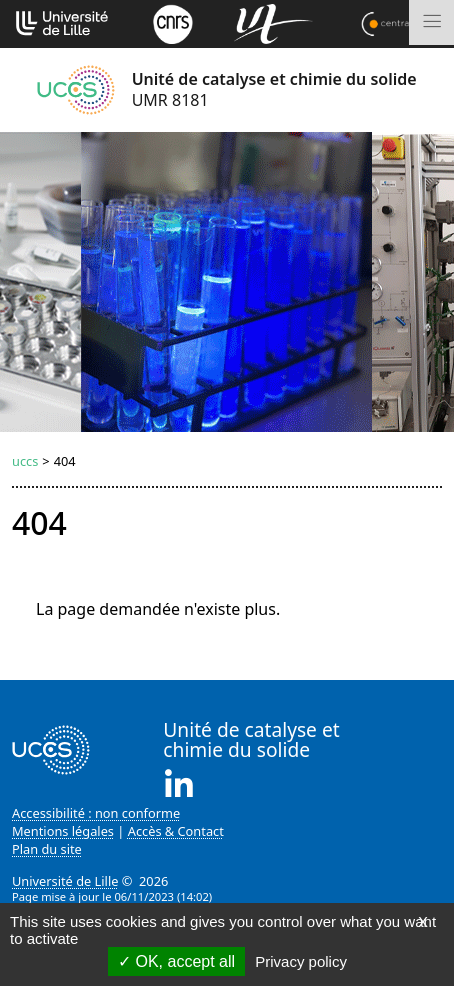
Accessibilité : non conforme (96, 813)
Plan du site (47, 849)
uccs (25, 461)
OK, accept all (176, 961)
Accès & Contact (176, 831)
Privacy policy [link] (301, 961)
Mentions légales (63, 831)
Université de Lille (65, 881)
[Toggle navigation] (431, 22)
